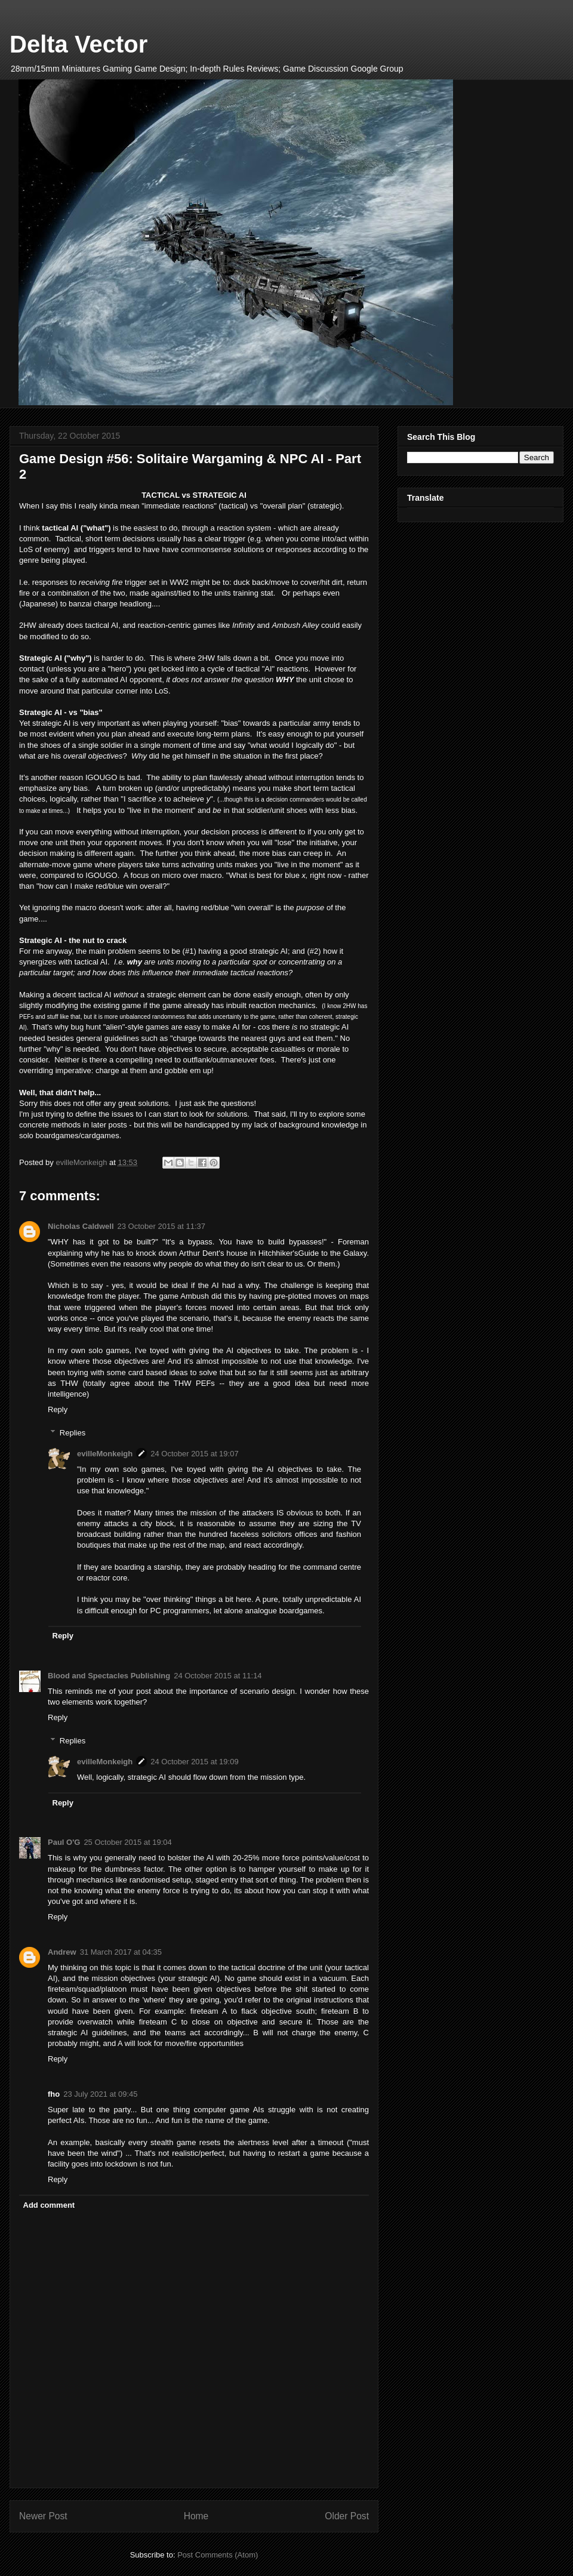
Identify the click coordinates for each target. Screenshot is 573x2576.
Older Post (347, 2516)
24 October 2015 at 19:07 (194, 1453)
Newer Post (43, 2516)
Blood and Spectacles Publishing (109, 1675)
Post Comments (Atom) (217, 2554)
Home (196, 2516)
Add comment (49, 2205)
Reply (57, 1409)
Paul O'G (64, 1842)
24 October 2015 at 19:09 (194, 1761)
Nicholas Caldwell (81, 1226)
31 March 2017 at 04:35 (121, 1952)
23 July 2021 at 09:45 (100, 2094)
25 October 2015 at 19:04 (127, 1842)
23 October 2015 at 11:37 (161, 1226)
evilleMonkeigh (105, 1453)
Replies (72, 1432)
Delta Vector (78, 44)
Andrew (62, 1952)
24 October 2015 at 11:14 (217, 1675)
